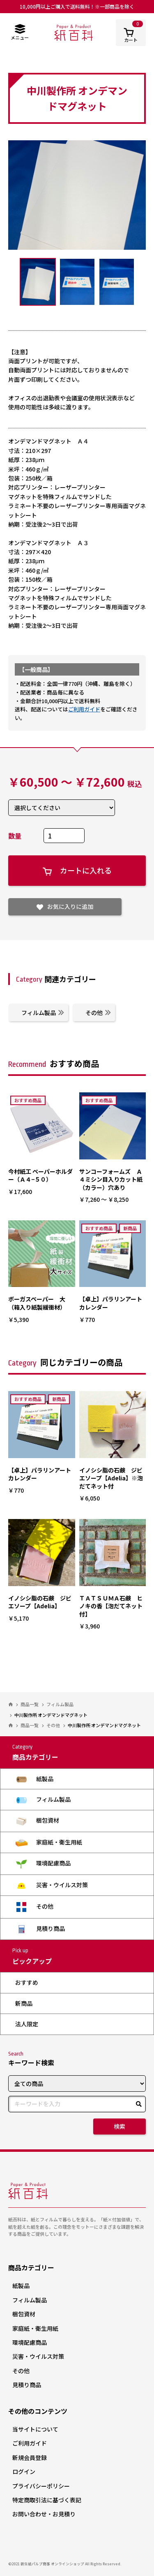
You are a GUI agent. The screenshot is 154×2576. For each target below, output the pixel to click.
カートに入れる (77, 870)
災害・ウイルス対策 (51, 1885)
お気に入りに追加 (65, 906)
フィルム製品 (42, 1012)
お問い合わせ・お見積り (44, 2514)
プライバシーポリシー (41, 2486)
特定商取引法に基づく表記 (46, 2500)
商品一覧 (30, 1704)
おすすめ (26, 1982)
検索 (119, 2126)
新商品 (23, 2003)
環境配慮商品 (43, 1863)
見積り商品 (40, 1928)
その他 (98, 1012)
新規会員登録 (29, 2457)
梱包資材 (37, 1821)
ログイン (23, 2471)
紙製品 (34, 1779)
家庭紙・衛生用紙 (48, 1842)
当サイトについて (35, 2429)
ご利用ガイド (84, 709)
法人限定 (26, 2024)
